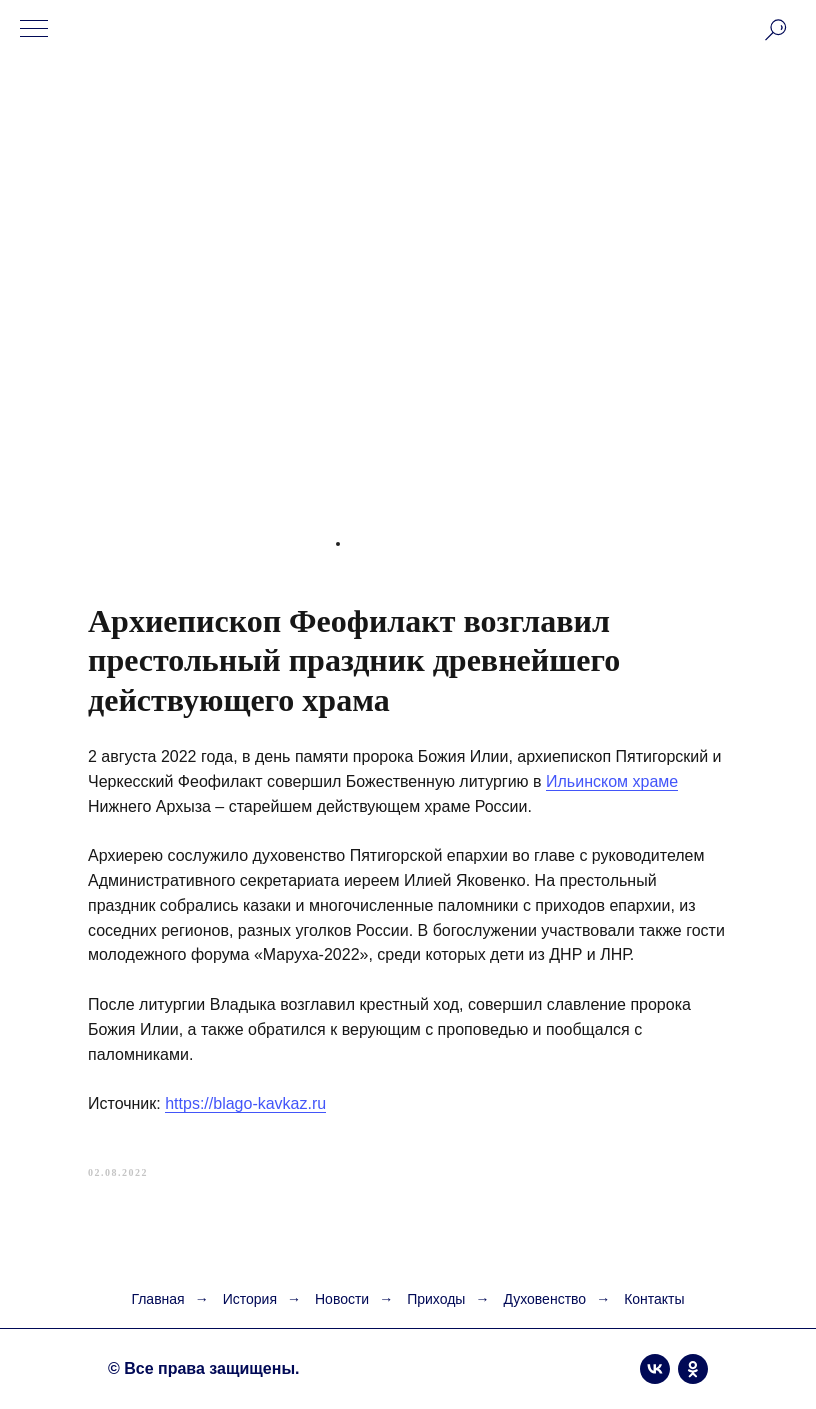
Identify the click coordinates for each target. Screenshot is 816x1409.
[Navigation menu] (34, 30)
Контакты (654, 1299)
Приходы (436, 1299)
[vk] (655, 1369)
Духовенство (544, 1299)
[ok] (693, 1369)
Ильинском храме (612, 781)
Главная (157, 1299)
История (250, 1299)
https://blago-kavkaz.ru (245, 1103)
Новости (342, 1299)
